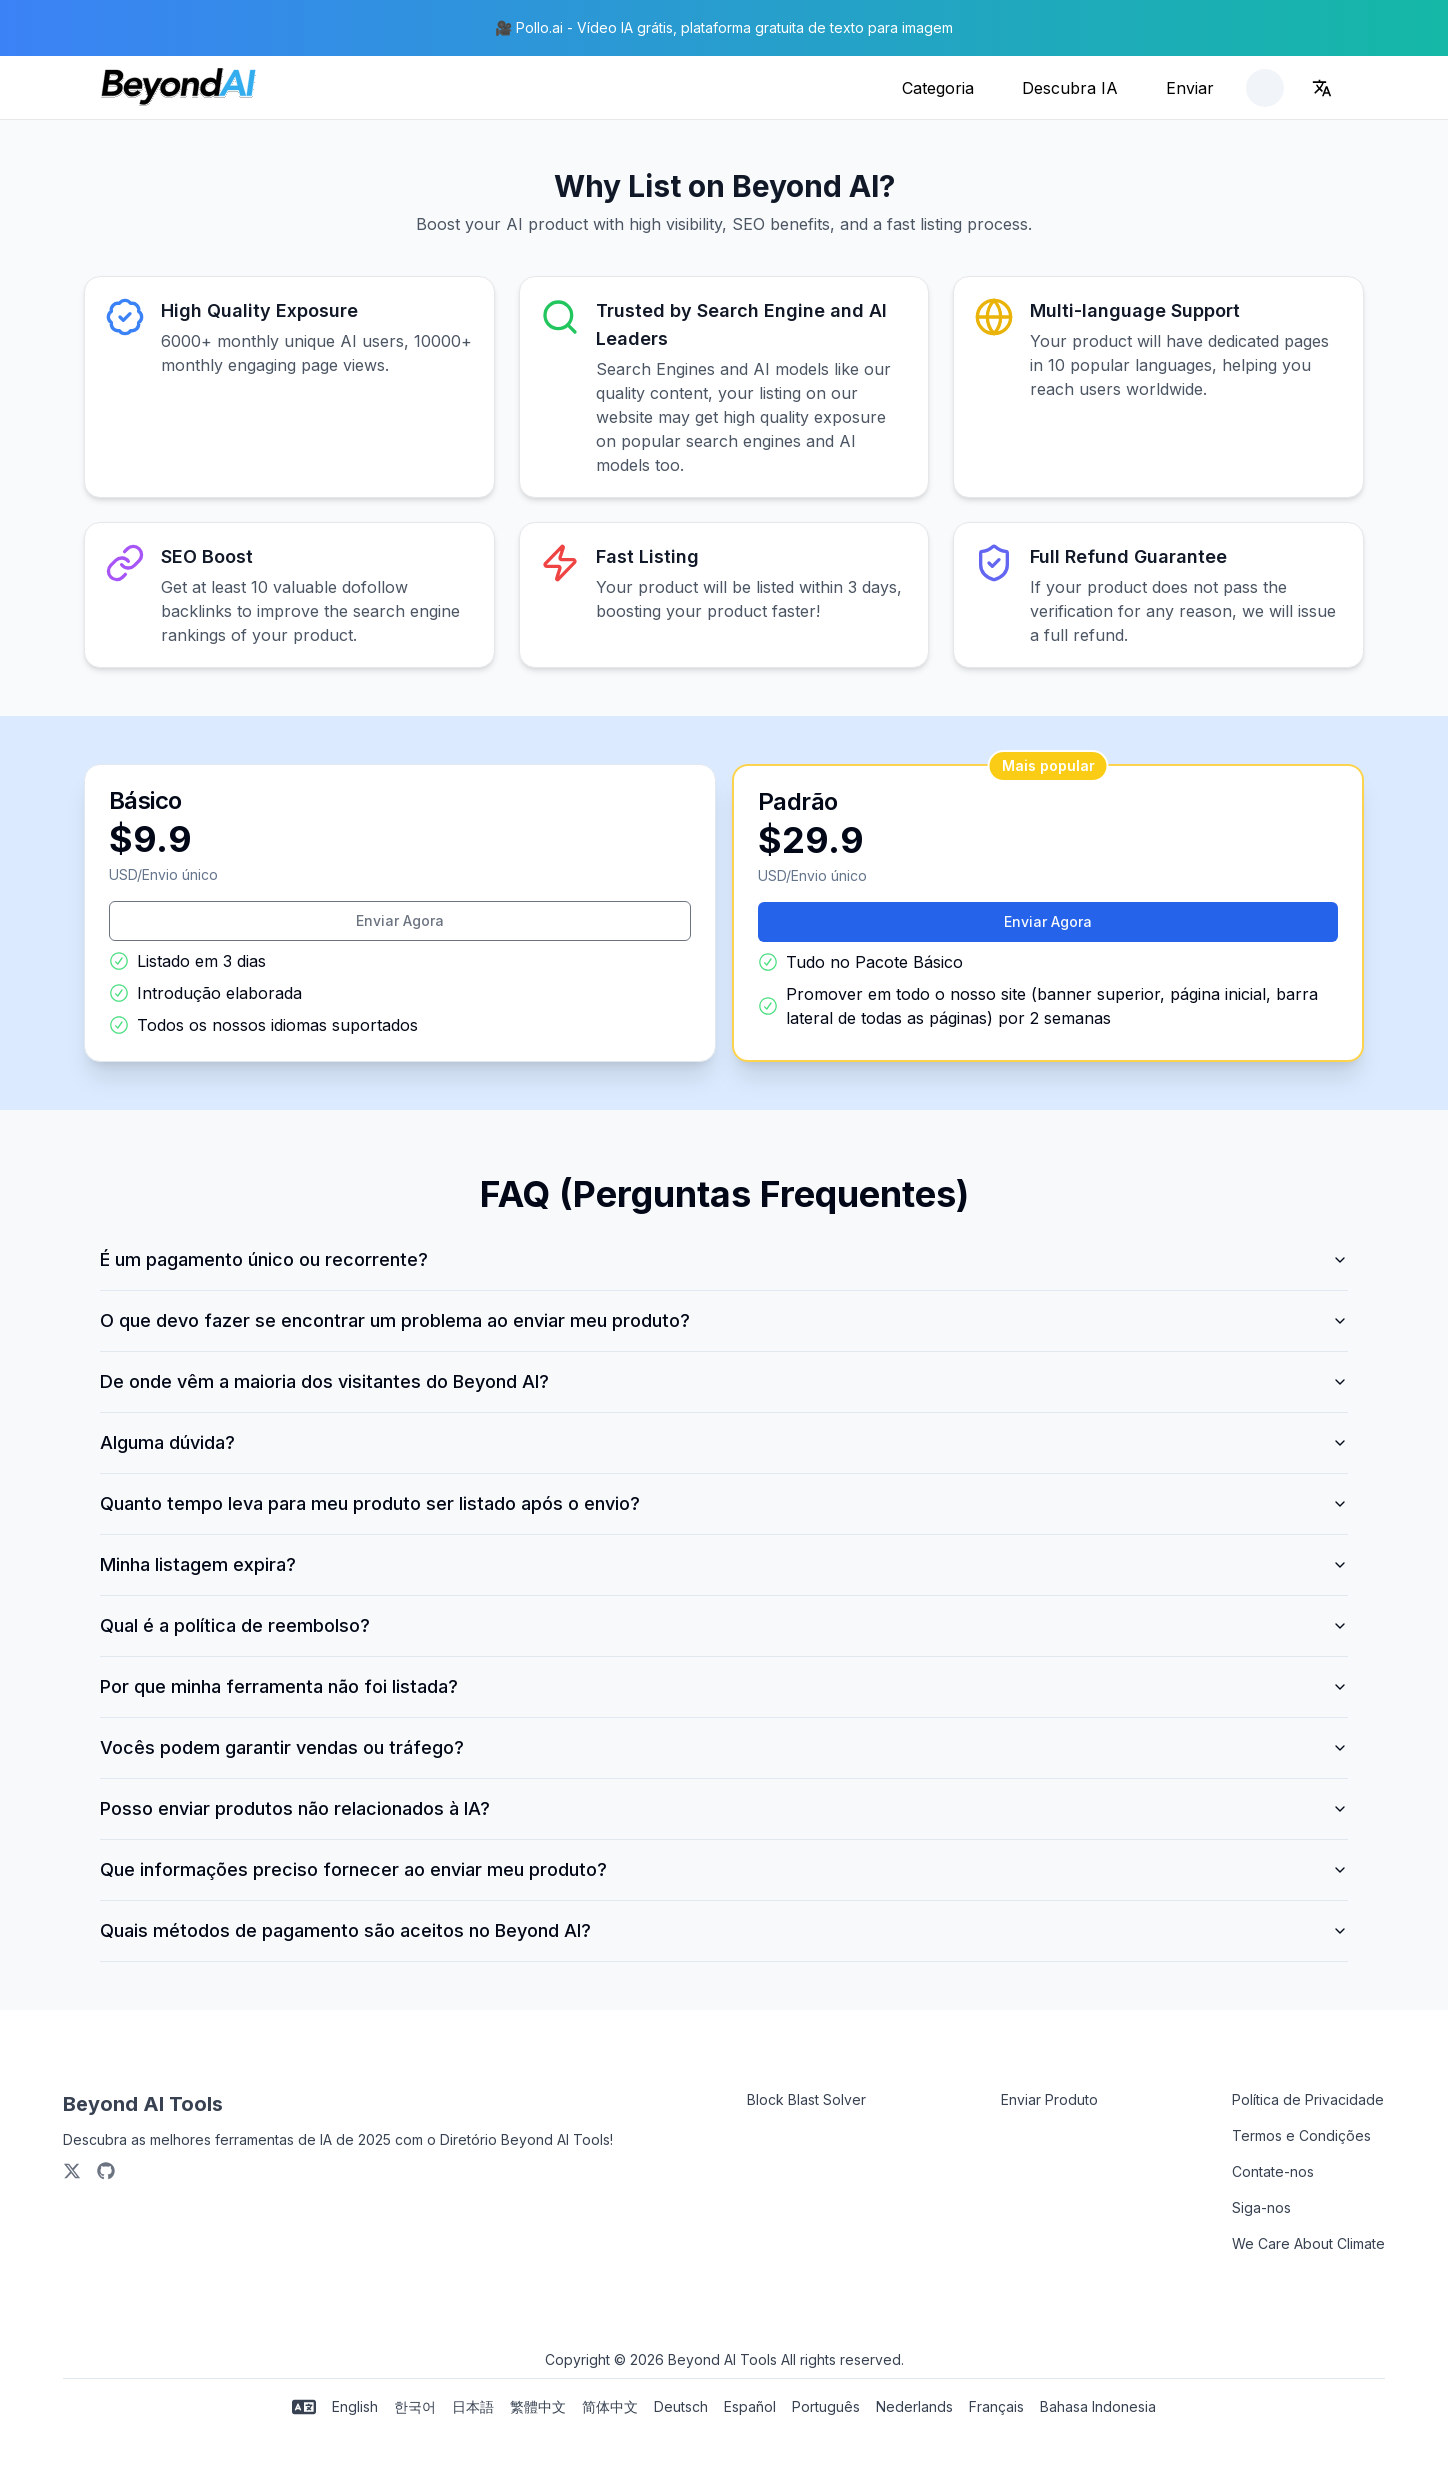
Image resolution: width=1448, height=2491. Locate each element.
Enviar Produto (1049, 2099)
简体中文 (610, 2406)
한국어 (415, 2406)
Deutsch (681, 2406)
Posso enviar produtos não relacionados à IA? (724, 1808)
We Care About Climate (1308, 2243)
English (355, 2406)
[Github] (106, 2171)
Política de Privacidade (1308, 2099)
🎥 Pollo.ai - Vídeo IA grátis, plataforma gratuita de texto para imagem (724, 27)
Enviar (1190, 88)
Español (750, 2406)
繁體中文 (538, 2406)
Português (826, 2406)
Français (996, 2406)
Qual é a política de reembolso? (724, 1625)
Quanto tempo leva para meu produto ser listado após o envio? (724, 1503)
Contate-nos (1273, 2171)
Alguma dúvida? (724, 1442)
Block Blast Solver (806, 2099)
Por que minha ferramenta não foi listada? (724, 1686)
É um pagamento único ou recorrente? (724, 1259)
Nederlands (914, 2406)
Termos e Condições (1301, 2135)
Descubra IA (1070, 88)
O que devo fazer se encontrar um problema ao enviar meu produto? (724, 1320)
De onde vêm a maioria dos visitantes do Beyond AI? (724, 1381)
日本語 (473, 2406)
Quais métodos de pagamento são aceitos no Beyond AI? (724, 1930)
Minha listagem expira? (724, 1564)
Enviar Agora (400, 920)
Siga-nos (1261, 2207)
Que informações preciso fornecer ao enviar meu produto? (724, 1869)
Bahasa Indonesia (1098, 2406)
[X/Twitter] (72, 2171)
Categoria (938, 88)
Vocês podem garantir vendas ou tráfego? (724, 1747)
